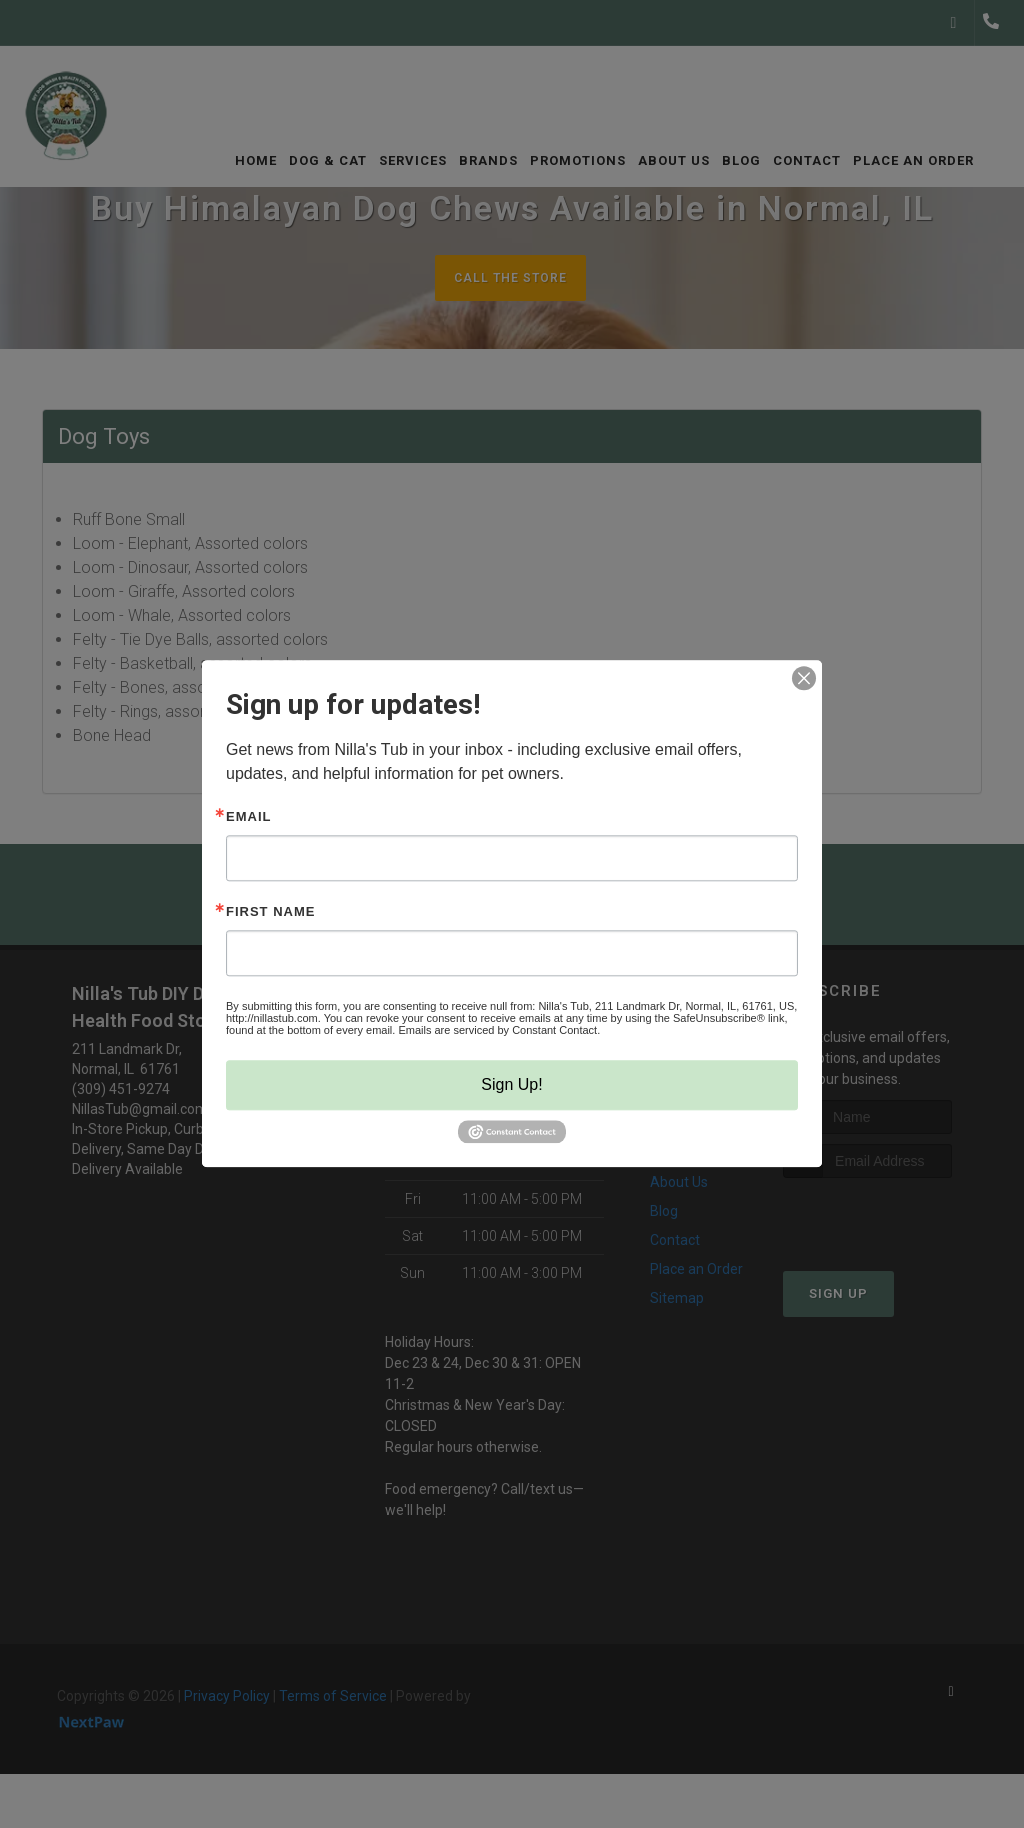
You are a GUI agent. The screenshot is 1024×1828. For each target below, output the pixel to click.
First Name (270, 911)
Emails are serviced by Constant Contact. (499, 1030)
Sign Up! (511, 1084)
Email (248, 816)
